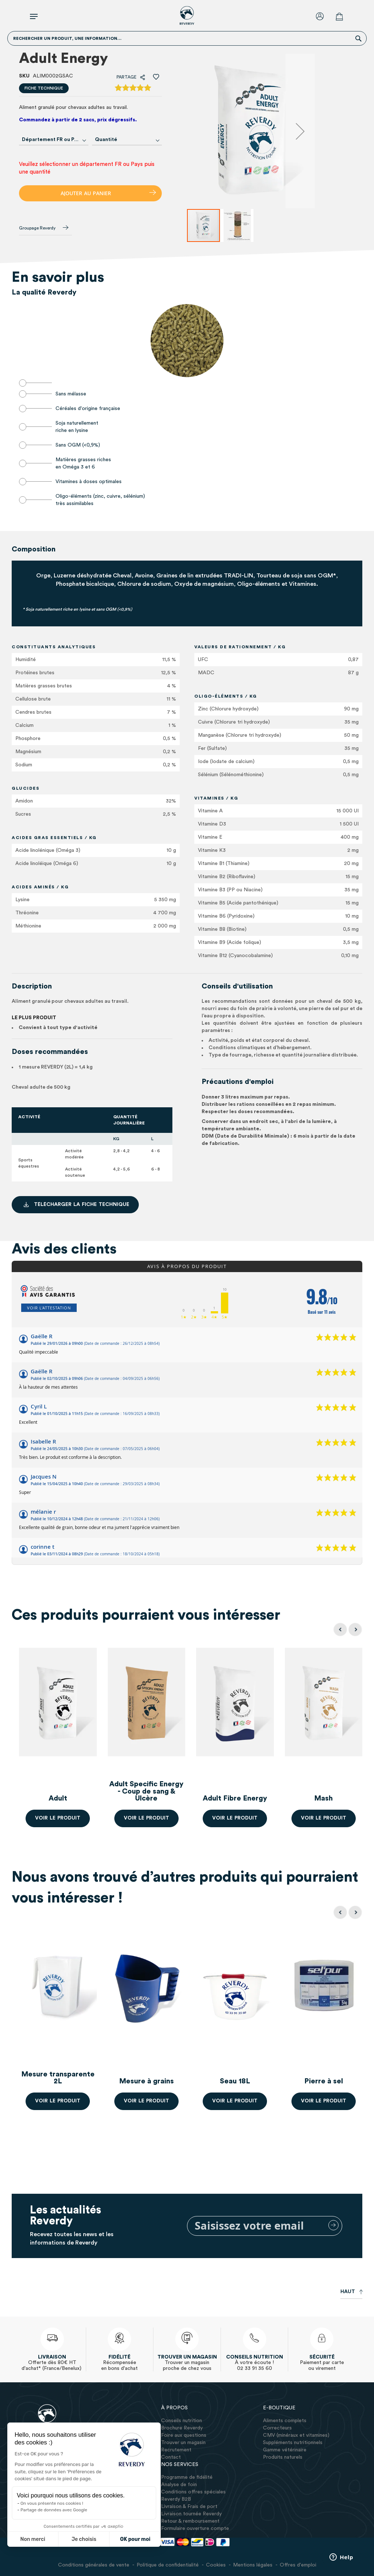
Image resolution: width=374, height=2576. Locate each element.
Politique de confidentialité (168, 2565)
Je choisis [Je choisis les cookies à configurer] (74, 2539)
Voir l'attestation (49, 1307)
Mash (323, 1798)
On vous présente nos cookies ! (42, 2503)
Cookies (216, 2565)
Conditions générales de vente (93, 2565)
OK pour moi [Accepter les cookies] (126, 2539)
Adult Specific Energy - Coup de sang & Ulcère (146, 1791)
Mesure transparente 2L (58, 2078)
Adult (58, 1798)
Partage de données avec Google (44, 2509)
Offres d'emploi (298, 2565)
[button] (300, 131)
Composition (34, 549)
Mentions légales (252, 2565)
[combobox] (53, 139)
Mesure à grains (146, 2081)
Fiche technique (43, 88)
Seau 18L (235, 2081)
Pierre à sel (323, 2081)
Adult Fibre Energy (235, 1798)
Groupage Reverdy (43, 228)
